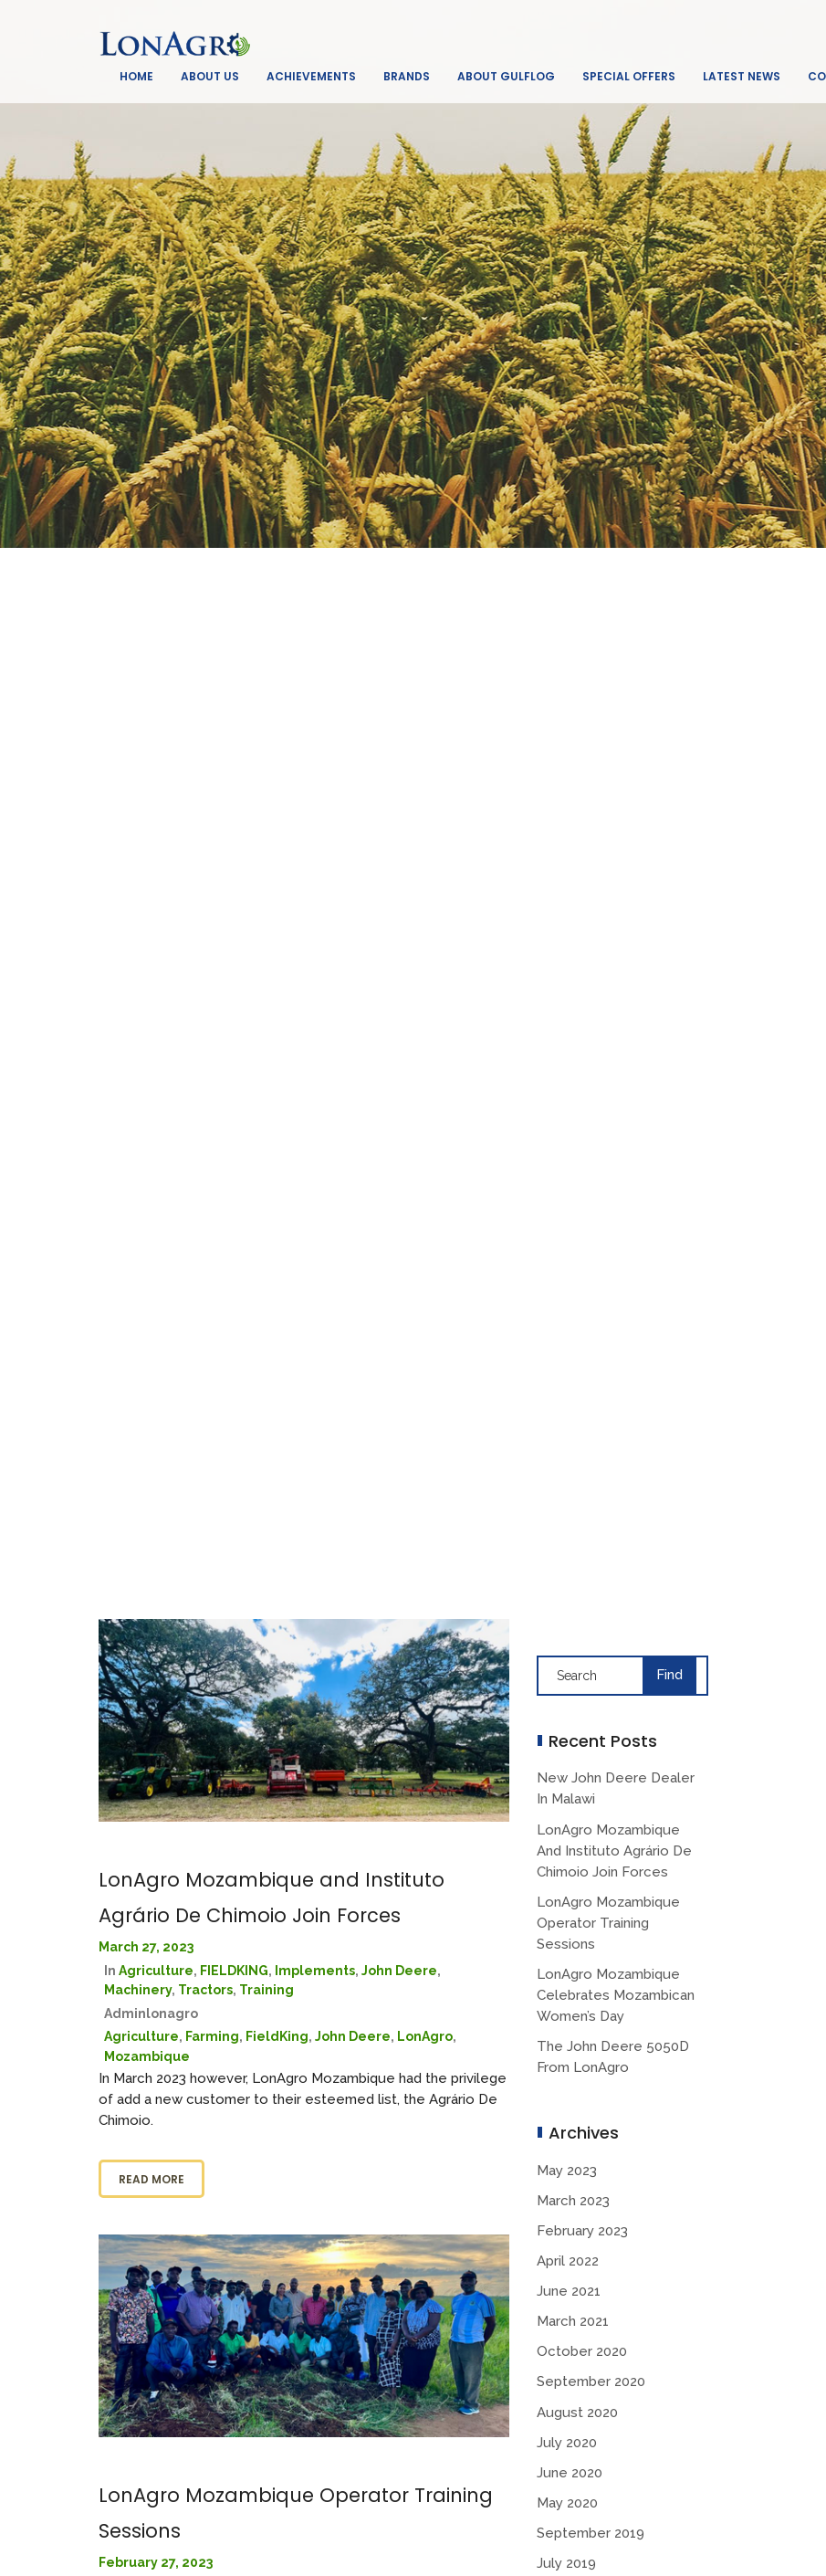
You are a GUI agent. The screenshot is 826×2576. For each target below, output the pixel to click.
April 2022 (568, 2261)
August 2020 (577, 2412)
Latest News (741, 76)
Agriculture (156, 1970)
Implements (315, 1970)
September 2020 (591, 2381)
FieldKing (277, 2036)
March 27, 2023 (146, 1947)
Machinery (138, 1989)
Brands (406, 76)
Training (266, 1989)
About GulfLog (506, 76)
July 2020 (567, 2442)
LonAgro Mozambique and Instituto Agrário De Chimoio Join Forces (614, 1851)
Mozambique (147, 2056)
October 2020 (582, 2351)
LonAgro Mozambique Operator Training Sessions (608, 1923)
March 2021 (573, 2321)
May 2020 (567, 2503)
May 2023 (567, 2170)
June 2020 (569, 2473)
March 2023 (573, 2200)
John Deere (353, 2036)
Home (136, 76)
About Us (210, 76)
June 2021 (569, 2291)
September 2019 (590, 2533)
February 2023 (582, 2231)
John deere (399, 1970)
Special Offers (628, 76)
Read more (151, 2179)
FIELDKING (234, 1970)
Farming (212, 2036)
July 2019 (566, 2563)
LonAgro (425, 2036)
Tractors (205, 1989)
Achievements (311, 76)
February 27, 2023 (156, 2562)
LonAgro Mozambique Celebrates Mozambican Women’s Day (616, 1995)
